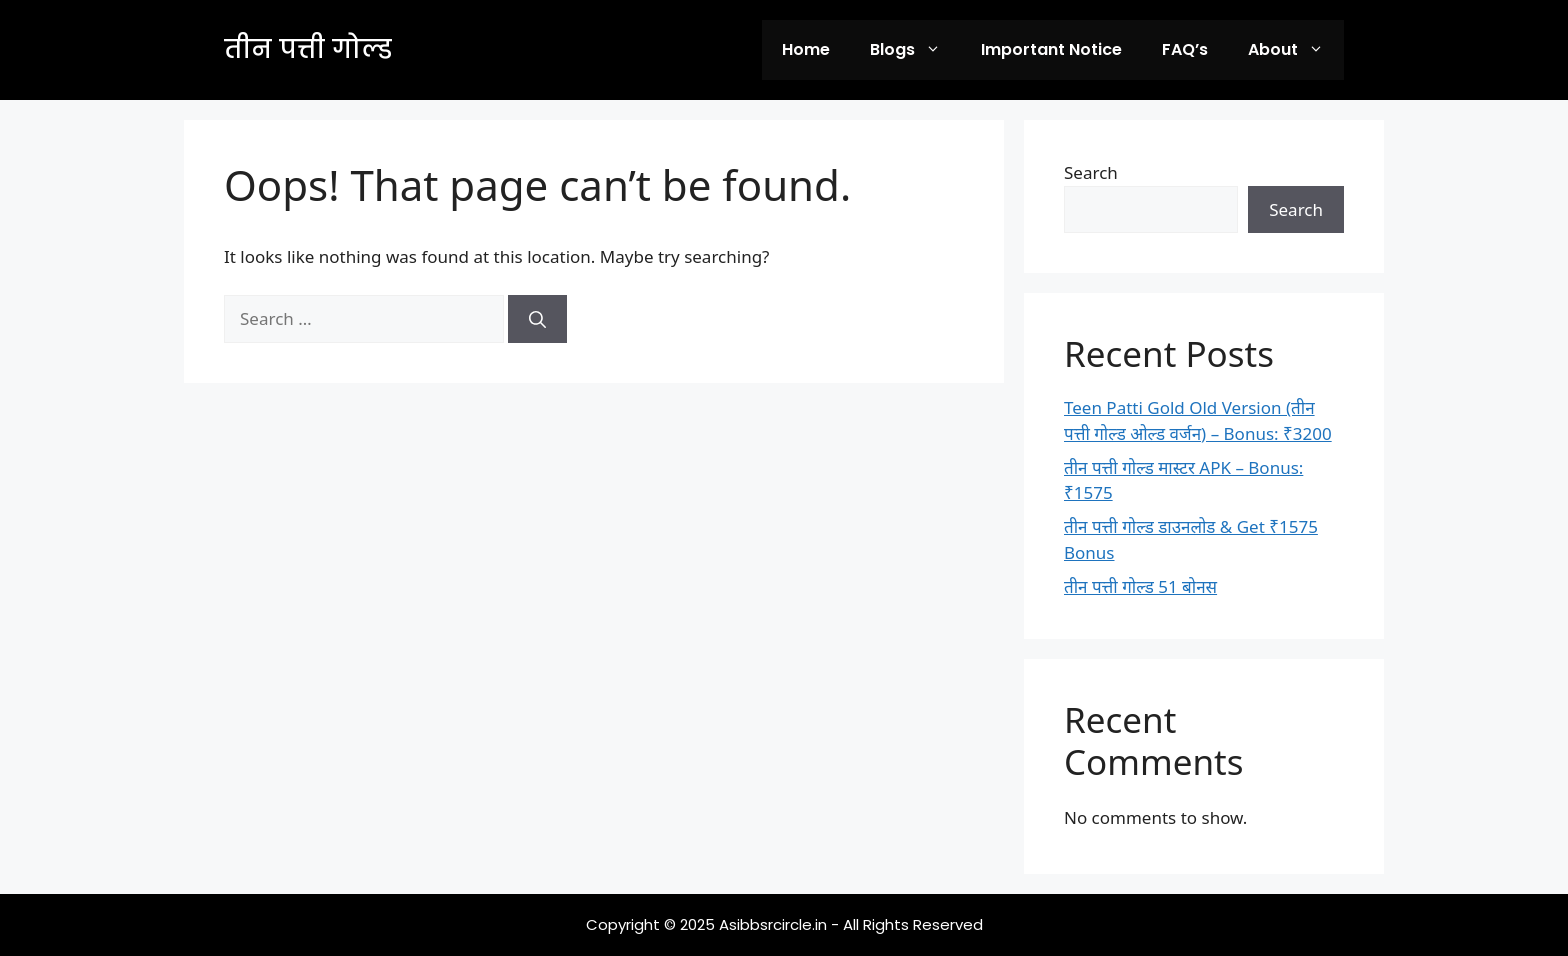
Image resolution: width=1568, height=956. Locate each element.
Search (1091, 172)
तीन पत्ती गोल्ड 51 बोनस (1140, 586)
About (1296, 50)
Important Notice (1051, 49)
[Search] (537, 319)
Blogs (915, 50)
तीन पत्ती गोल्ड (308, 49)
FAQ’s (1185, 49)
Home (806, 49)
